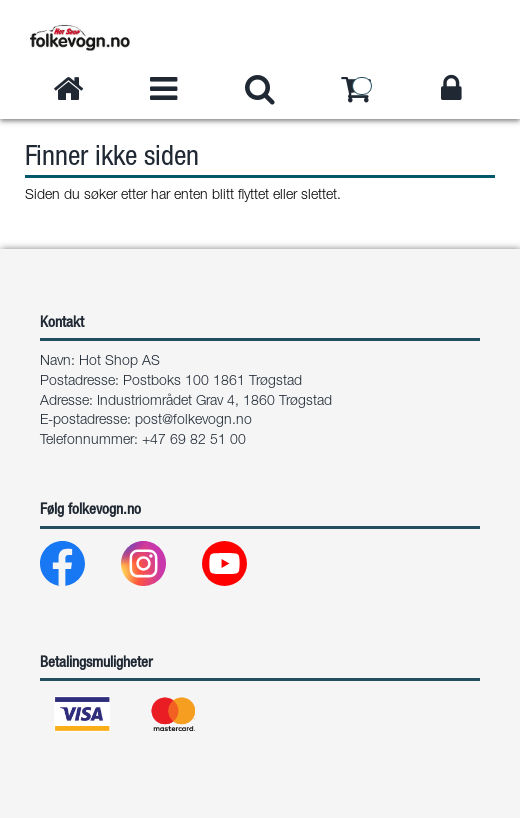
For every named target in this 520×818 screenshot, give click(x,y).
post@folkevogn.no (193, 421)
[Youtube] (240, 568)
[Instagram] (159, 568)
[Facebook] (78, 568)
